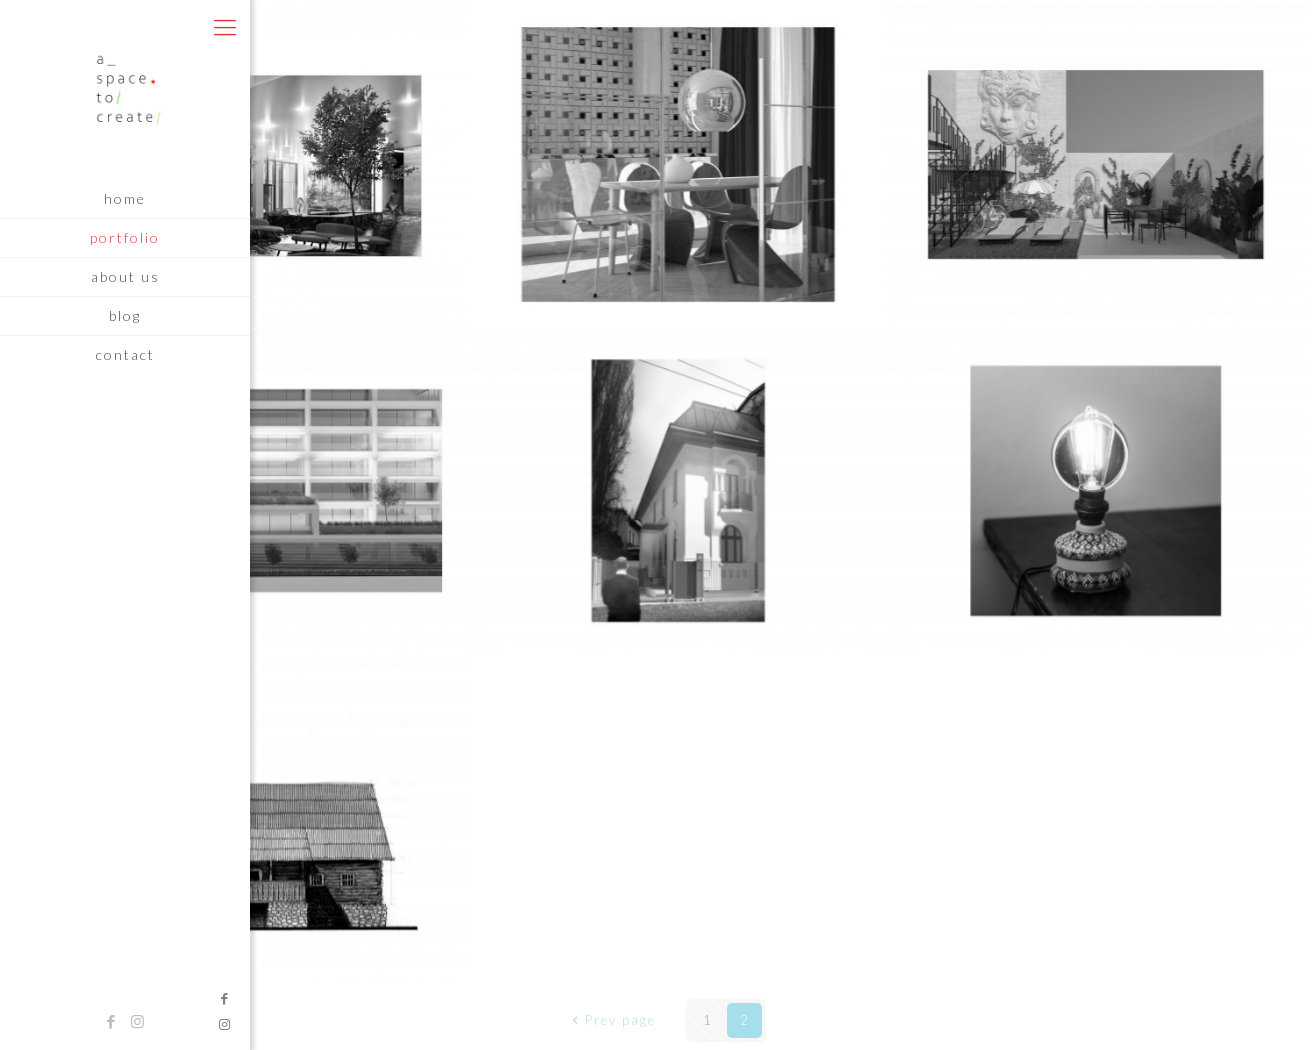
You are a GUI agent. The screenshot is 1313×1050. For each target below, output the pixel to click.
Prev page (611, 1020)
